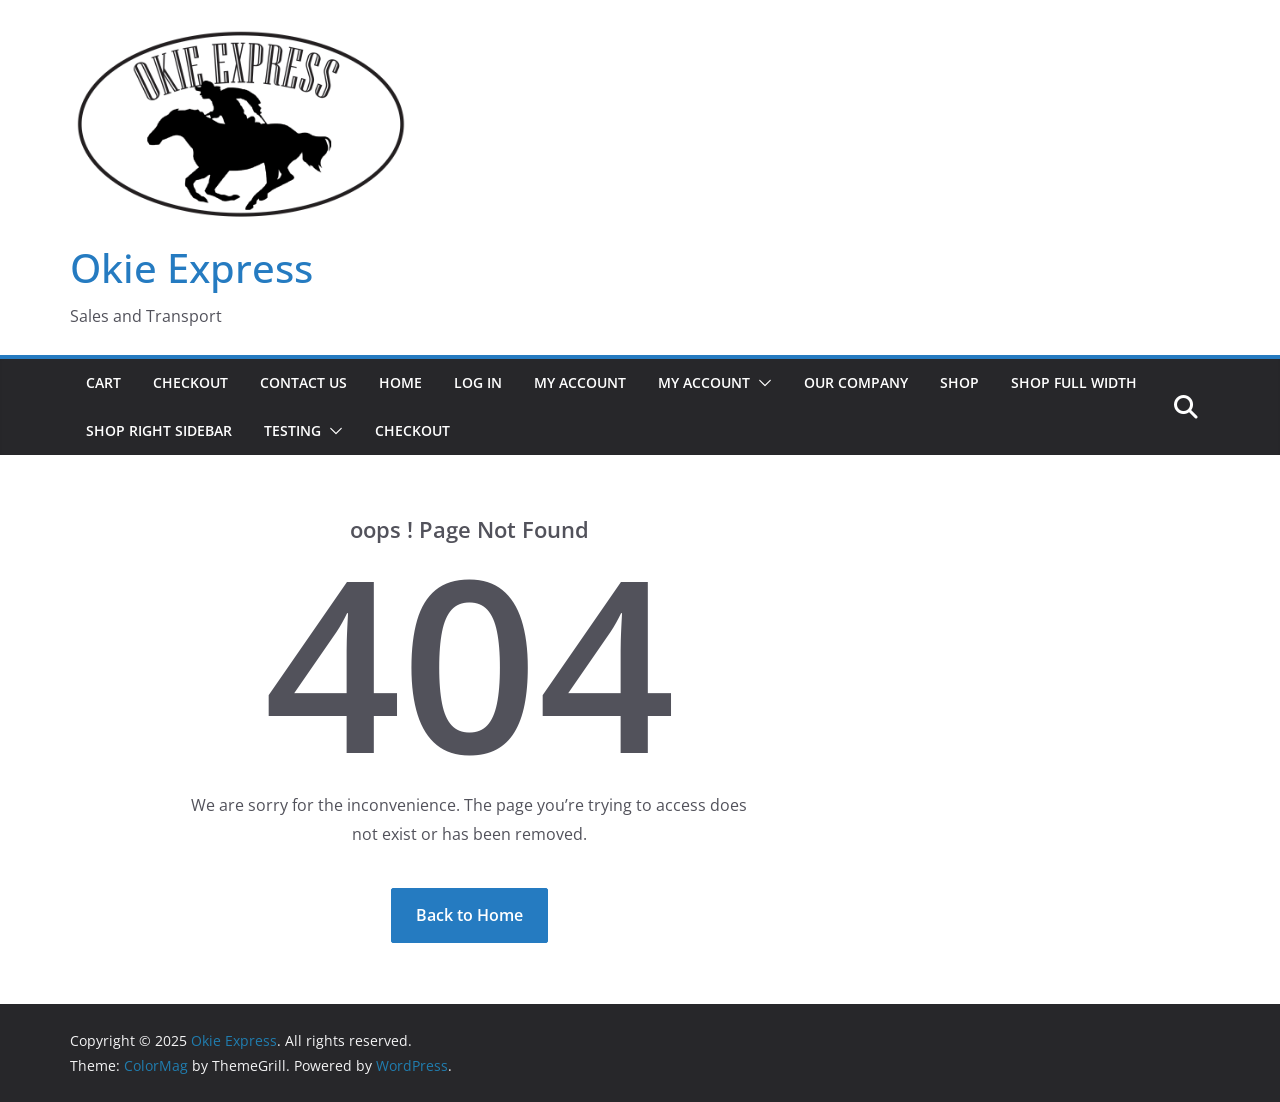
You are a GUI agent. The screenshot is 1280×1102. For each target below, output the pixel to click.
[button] (761, 383)
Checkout (190, 382)
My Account (580, 382)
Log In (478, 382)
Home (400, 382)
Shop (959, 382)
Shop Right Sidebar (159, 430)
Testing (292, 430)
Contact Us (303, 382)
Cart (103, 382)
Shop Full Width (1074, 382)
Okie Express (191, 267)
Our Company (856, 382)
